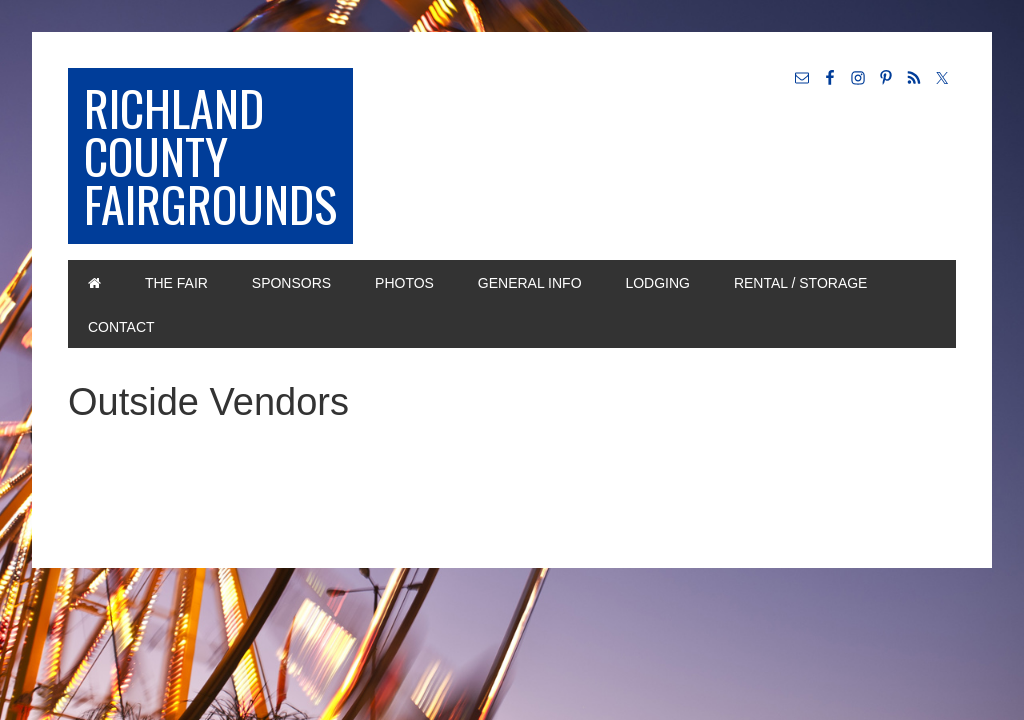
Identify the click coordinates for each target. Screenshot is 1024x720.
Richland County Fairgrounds (210, 155)
